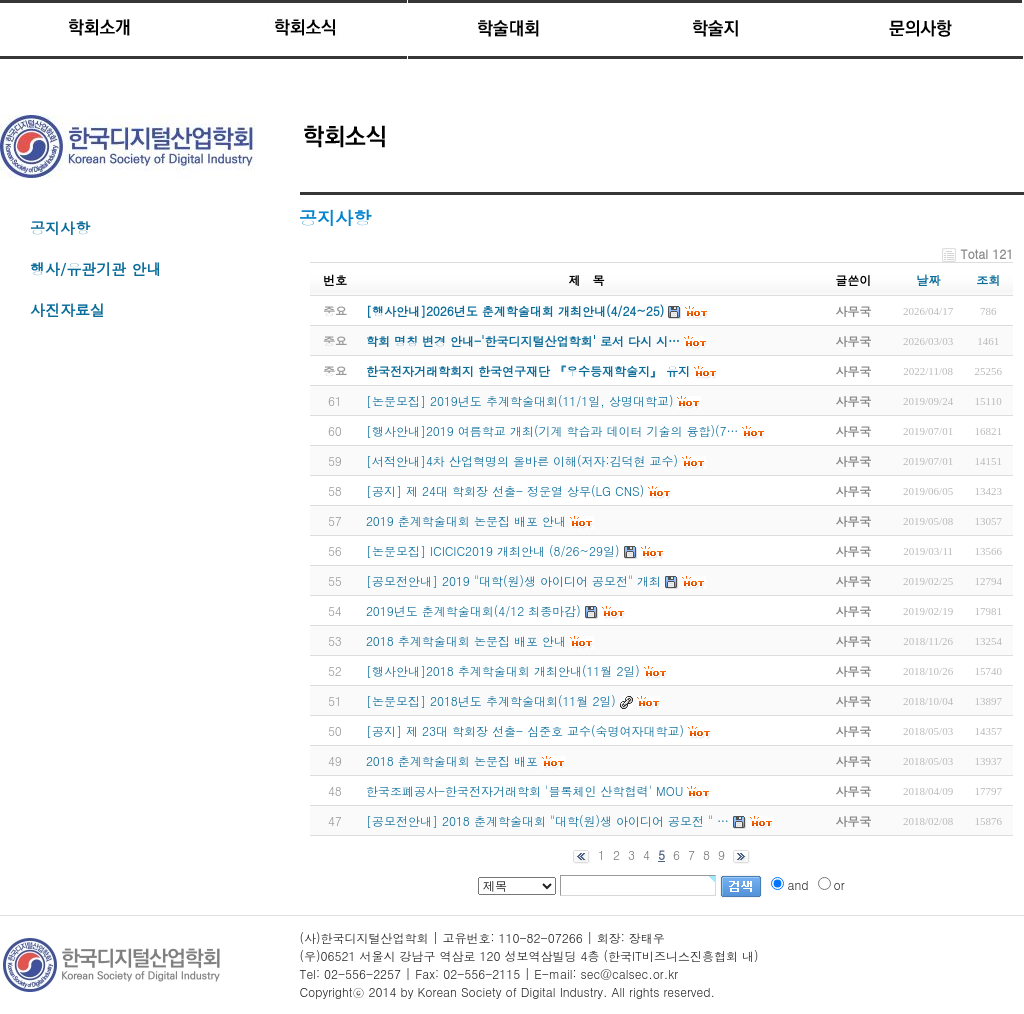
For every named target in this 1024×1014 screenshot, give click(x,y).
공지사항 (60, 227)
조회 (988, 279)
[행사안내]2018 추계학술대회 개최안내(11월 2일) (503, 670)
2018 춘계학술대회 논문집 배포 (452, 760)
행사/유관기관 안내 (95, 268)
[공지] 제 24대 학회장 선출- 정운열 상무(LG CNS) (505, 490)
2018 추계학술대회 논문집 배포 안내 (466, 640)
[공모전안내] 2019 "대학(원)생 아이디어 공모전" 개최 (513, 580)
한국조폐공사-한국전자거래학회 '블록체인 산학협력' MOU (524, 790)
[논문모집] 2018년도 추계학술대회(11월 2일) (491, 700)
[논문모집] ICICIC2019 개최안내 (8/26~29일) (493, 550)
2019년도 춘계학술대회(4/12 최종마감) (473, 610)
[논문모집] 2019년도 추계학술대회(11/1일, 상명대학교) (520, 400)
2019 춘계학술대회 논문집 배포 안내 (466, 520)
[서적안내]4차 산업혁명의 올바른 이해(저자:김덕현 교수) (522, 460)
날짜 (928, 279)
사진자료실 (67, 309)
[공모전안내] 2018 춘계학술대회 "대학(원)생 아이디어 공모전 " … (547, 820)
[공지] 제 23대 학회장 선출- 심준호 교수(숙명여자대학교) (525, 730)
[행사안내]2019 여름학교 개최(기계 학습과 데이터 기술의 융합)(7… (552, 430)
